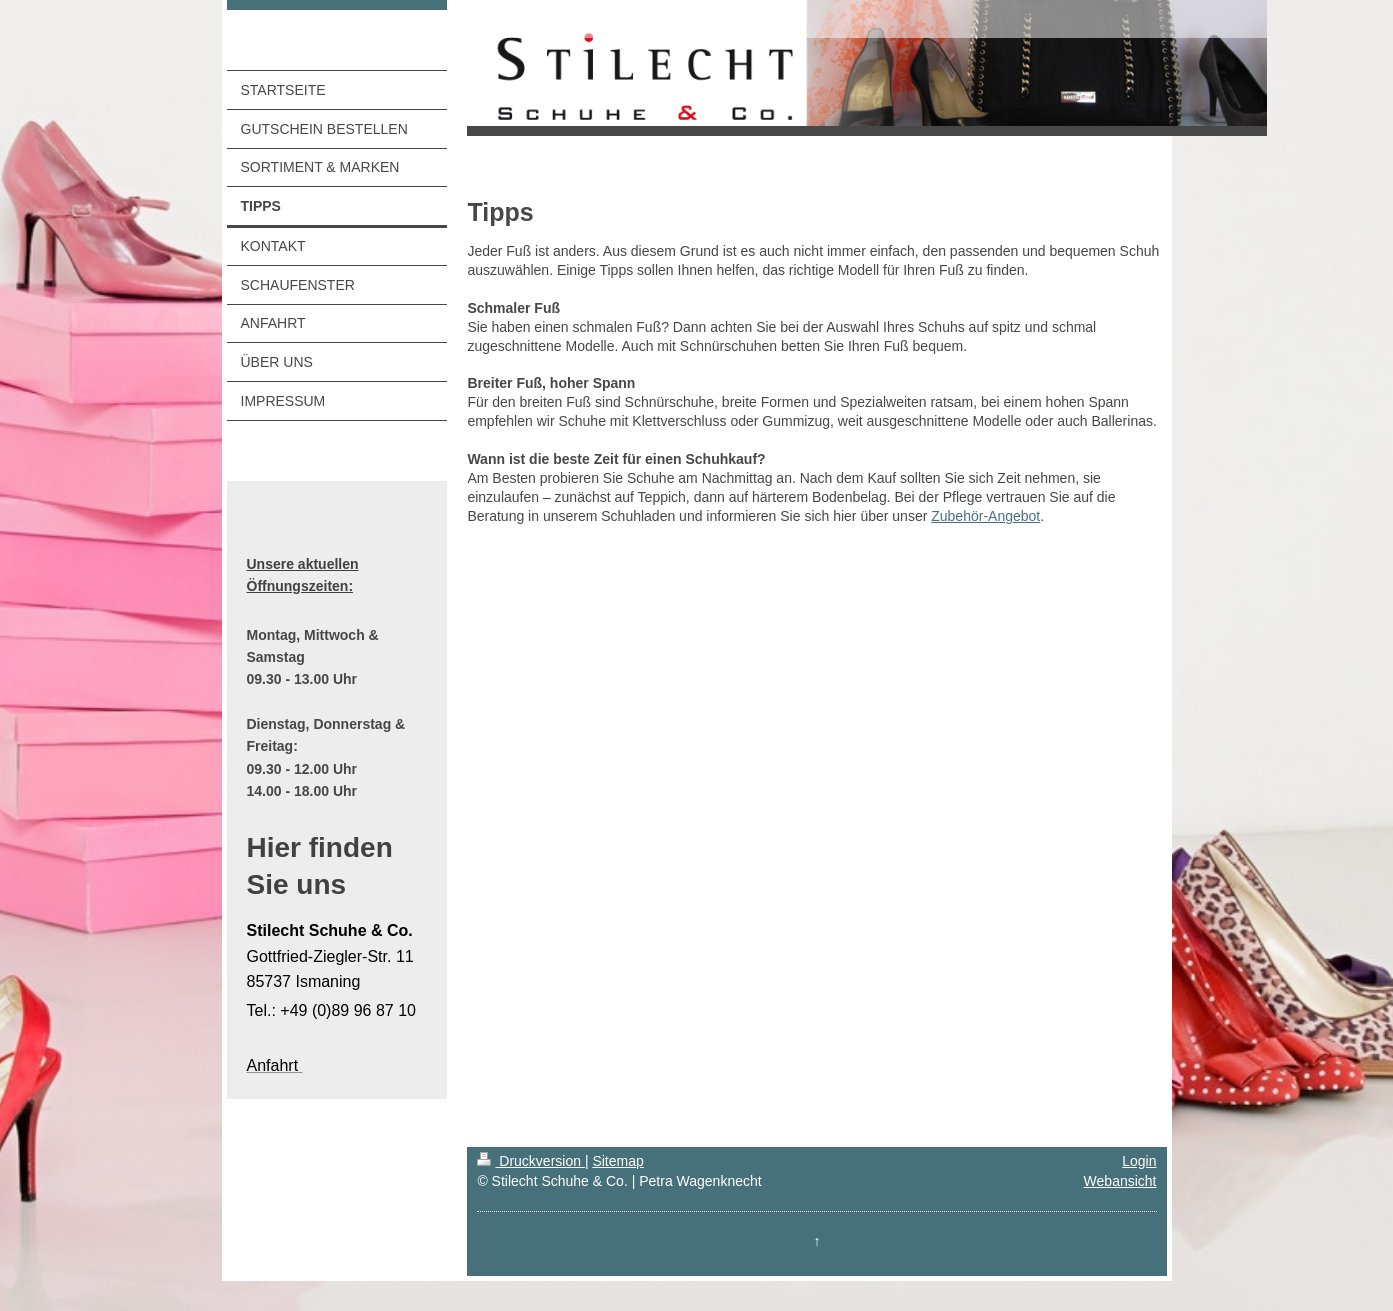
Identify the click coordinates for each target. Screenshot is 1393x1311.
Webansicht (1120, 1181)
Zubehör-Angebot (985, 516)
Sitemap (617, 1161)
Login (1139, 1161)
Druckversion (530, 1161)
